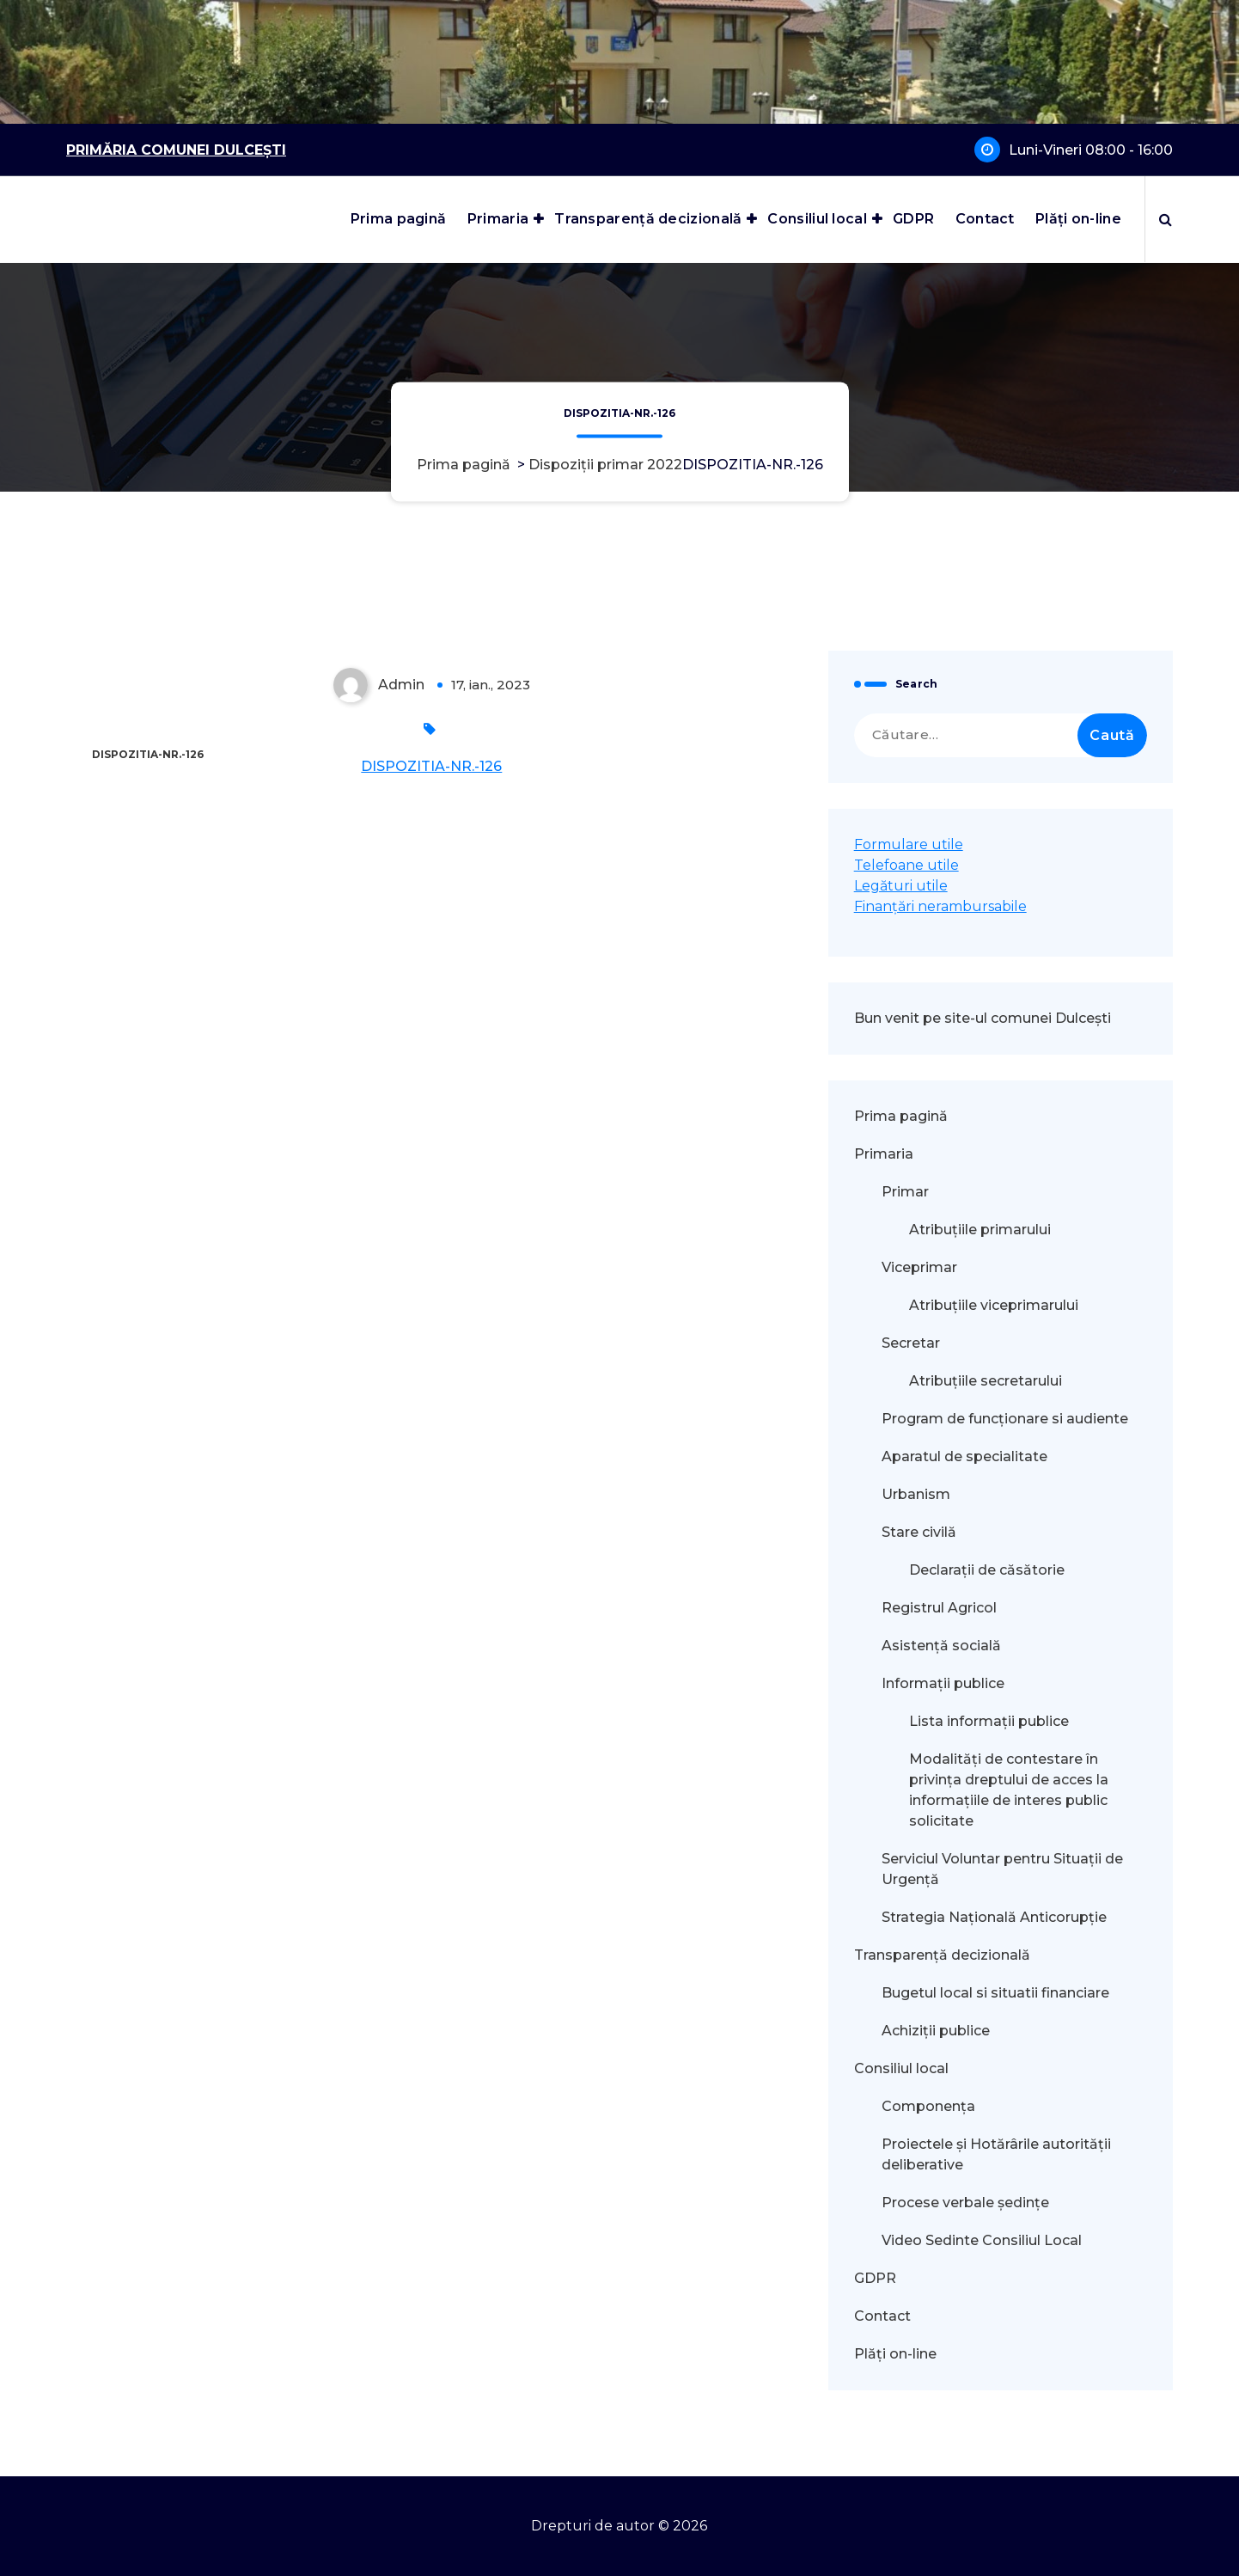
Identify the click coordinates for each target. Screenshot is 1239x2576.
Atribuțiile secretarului (985, 1381)
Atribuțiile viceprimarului (993, 1305)
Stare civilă (919, 1532)
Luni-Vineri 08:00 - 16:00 (1091, 150)
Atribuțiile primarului (980, 1229)
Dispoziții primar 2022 (605, 464)
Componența (928, 2106)
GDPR (913, 219)
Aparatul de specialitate (964, 1456)
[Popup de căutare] (1165, 219)
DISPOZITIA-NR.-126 (431, 766)
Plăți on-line (1078, 219)
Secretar (911, 1343)
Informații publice (943, 1683)
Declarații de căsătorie (987, 1570)
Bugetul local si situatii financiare (995, 1993)
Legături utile (901, 886)
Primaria (497, 219)
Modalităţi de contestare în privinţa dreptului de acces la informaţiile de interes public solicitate (1008, 1790)
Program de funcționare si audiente (1005, 1418)
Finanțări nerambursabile (940, 906)
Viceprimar (919, 1267)
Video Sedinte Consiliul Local (982, 2240)
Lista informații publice (989, 1721)
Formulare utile (908, 844)
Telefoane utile (906, 865)
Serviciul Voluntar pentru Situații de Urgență (1002, 1869)
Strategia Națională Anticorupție (994, 1917)
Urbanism (916, 1494)
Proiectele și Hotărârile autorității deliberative (996, 2154)
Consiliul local (817, 219)
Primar (905, 1192)
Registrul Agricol (941, 1608)
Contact (985, 219)
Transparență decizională (648, 219)
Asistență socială (941, 1645)
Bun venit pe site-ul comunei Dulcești (982, 1018)
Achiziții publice (936, 2030)
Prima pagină (399, 219)
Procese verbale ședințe (965, 2202)
